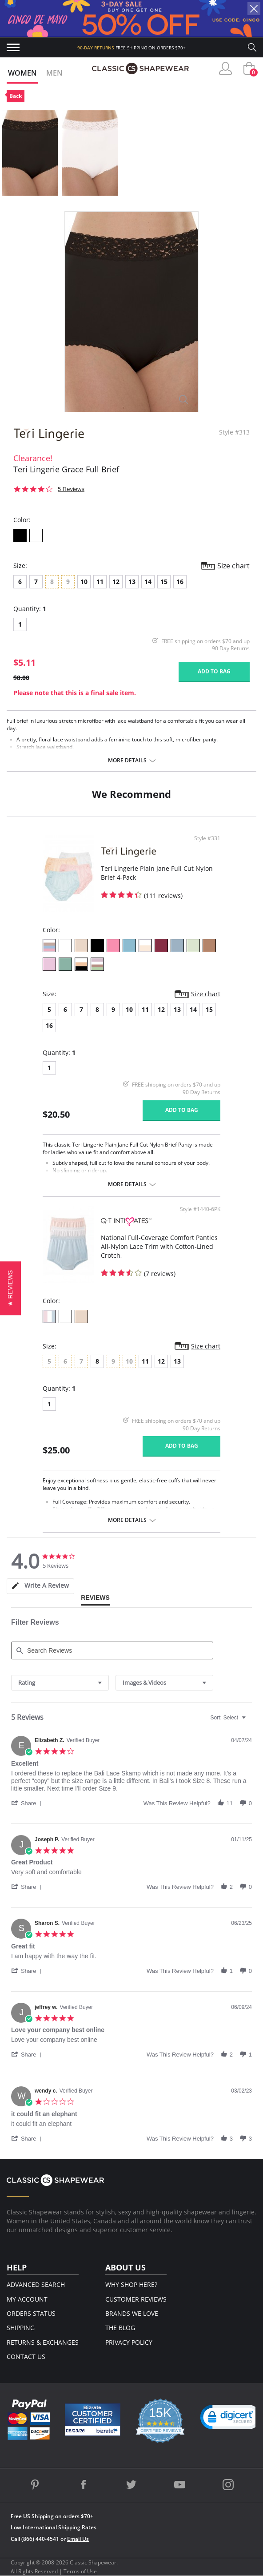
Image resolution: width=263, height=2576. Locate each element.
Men (54, 73)
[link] (231, 2419)
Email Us (78, 2539)
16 (179, 581)
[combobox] (60, 1682)
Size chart (233, 566)
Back (15, 96)
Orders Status (31, 2313)
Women (22, 73)
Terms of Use (80, 2571)
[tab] (40, 1586)
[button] (28, 1803)
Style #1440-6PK (200, 1209)
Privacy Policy (128, 2342)
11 (100, 581)
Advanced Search (36, 2284)
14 (147, 581)
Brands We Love (131, 2313)
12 (116, 581)
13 (131, 581)
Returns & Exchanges (43, 2342)
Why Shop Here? (131, 2284)
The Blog (120, 2327)
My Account (27, 2299)
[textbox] (250, 1721)
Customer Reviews (136, 2299)
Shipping (21, 2327)
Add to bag (214, 671)
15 (163, 581)
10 (84, 581)
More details (127, 760)
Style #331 (207, 838)
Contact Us (26, 2356)
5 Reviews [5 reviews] (71, 489)
